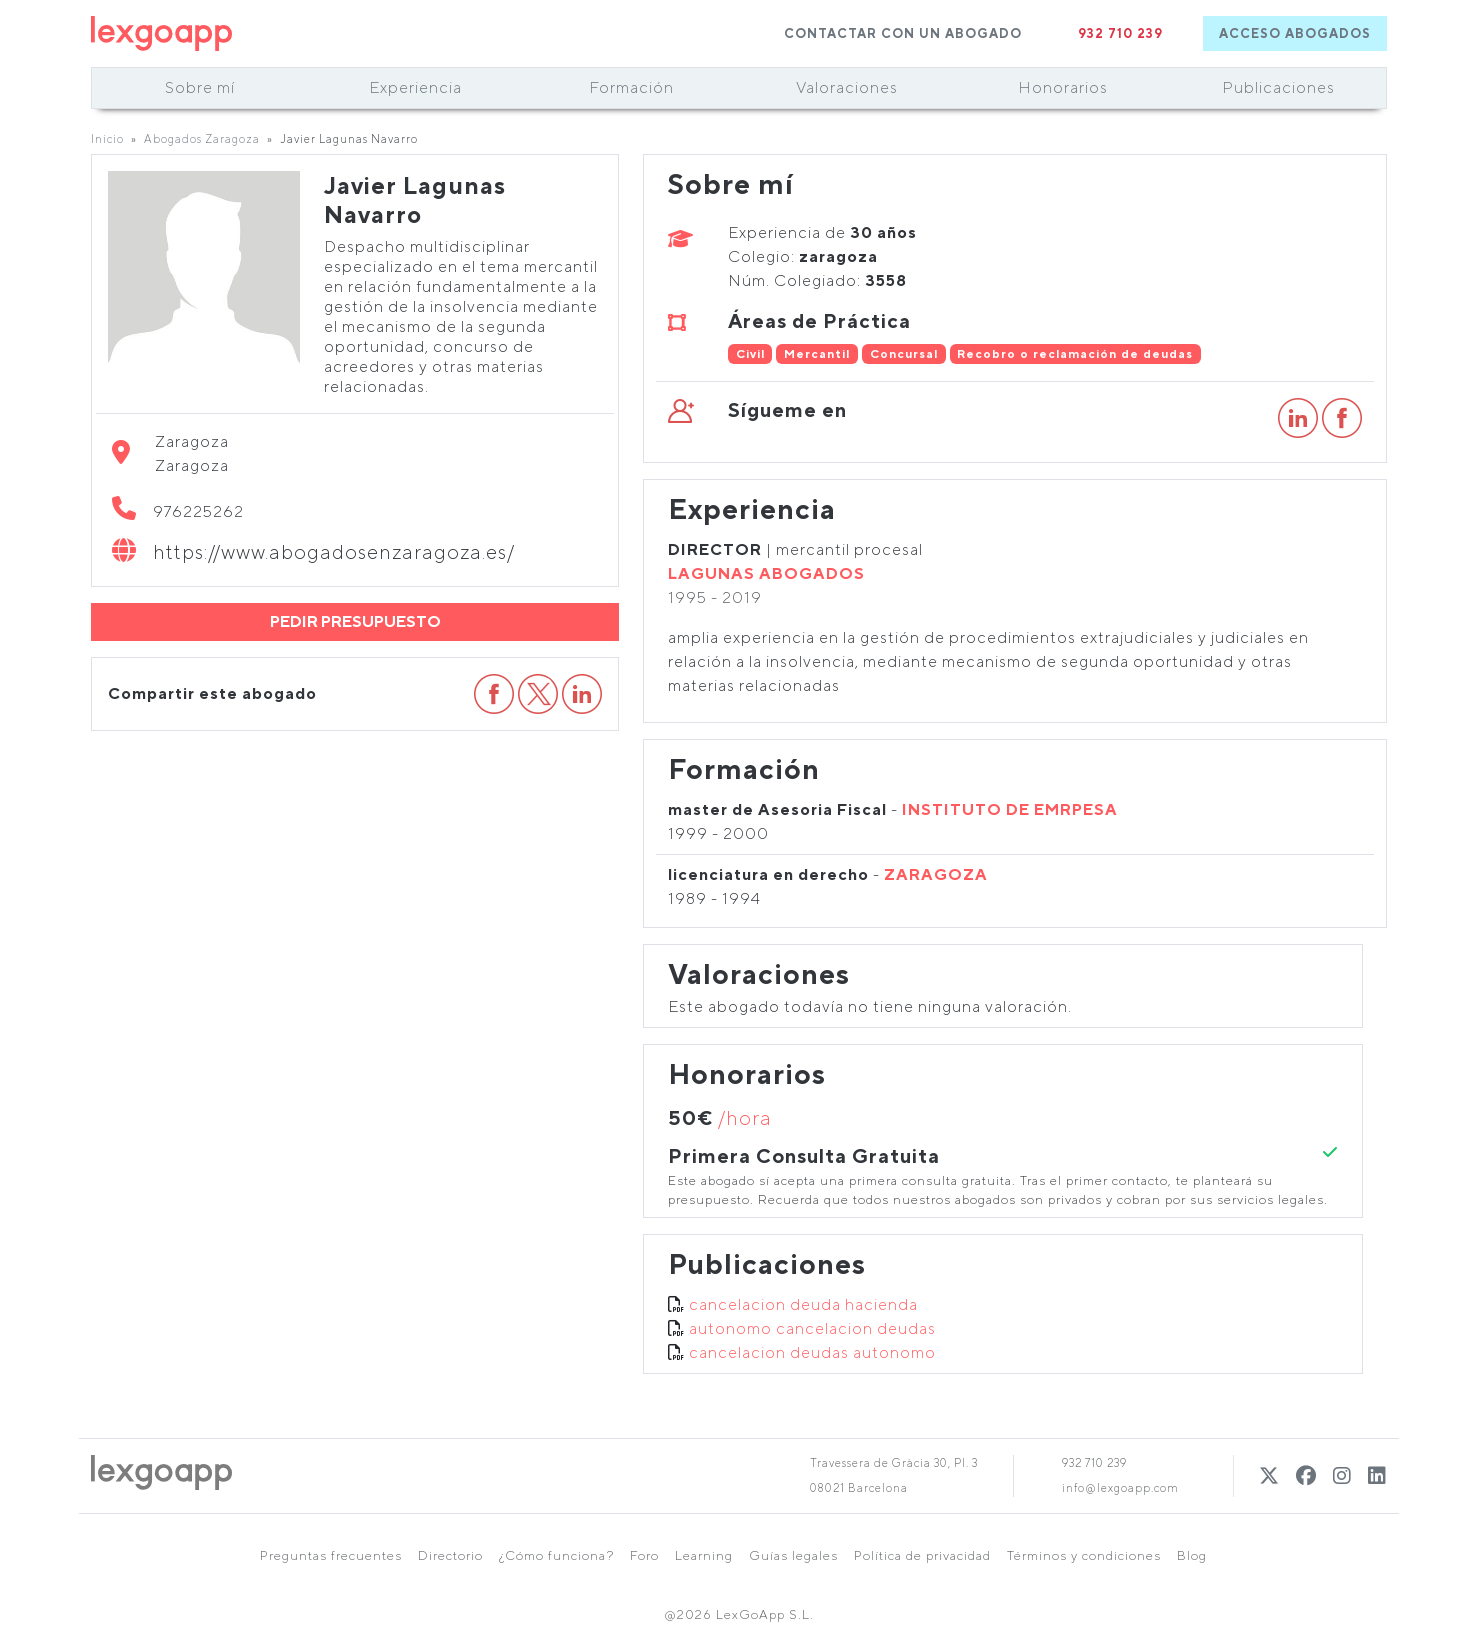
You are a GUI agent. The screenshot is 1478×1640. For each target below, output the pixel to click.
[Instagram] (1342, 1475)
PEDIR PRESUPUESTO (355, 621)
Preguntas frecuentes (331, 1555)
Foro (644, 1555)
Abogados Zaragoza (202, 138)
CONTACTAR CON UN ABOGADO (903, 33)
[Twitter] (1269, 1475)
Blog (1192, 1555)
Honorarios (1063, 87)
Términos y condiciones (1084, 1555)
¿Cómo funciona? (556, 1555)
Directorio (450, 1555)
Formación (631, 87)
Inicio (107, 138)
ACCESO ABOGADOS (1295, 33)
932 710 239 (1120, 33)
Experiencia (415, 87)
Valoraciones (847, 87)
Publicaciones (1278, 87)
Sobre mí (200, 87)
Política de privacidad (922, 1555)
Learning (704, 1555)
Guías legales (793, 1555)
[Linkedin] (1377, 1475)
